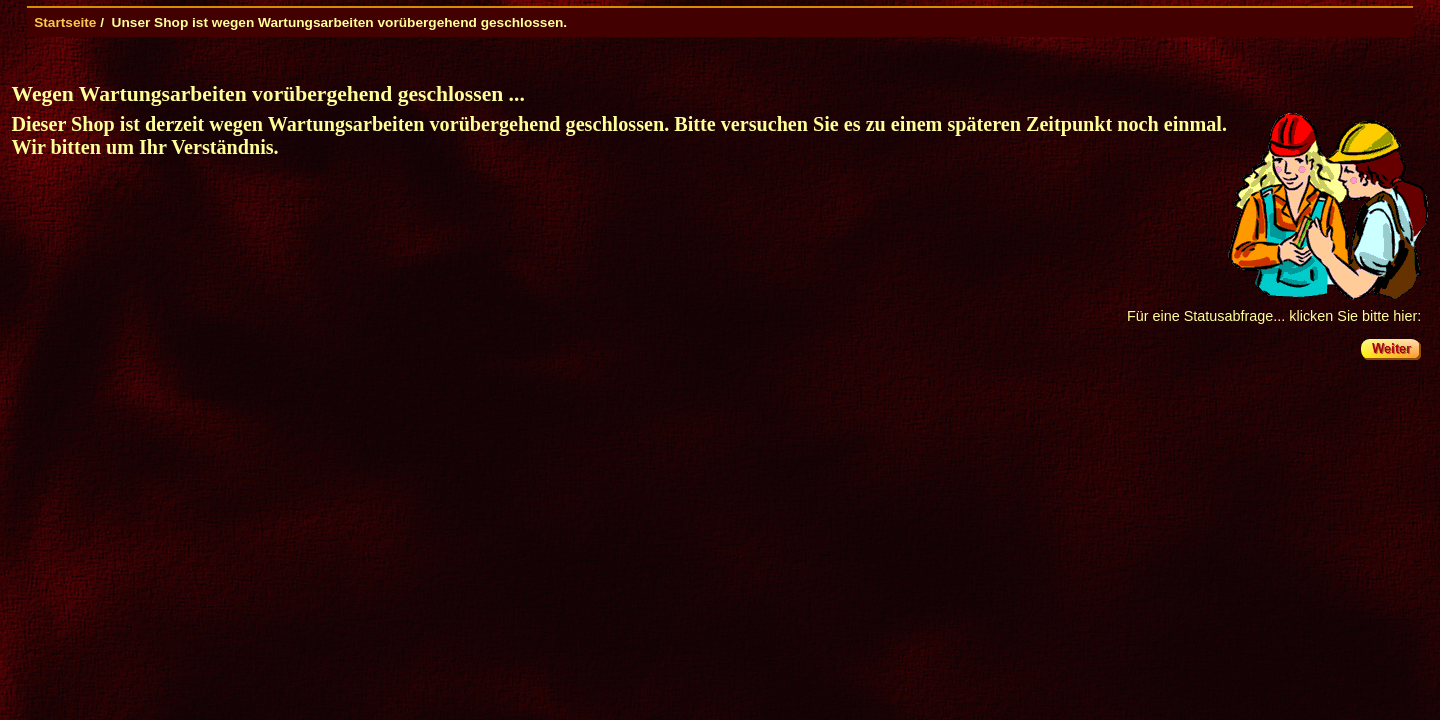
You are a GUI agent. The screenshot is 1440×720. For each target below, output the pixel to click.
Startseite (65, 22)
